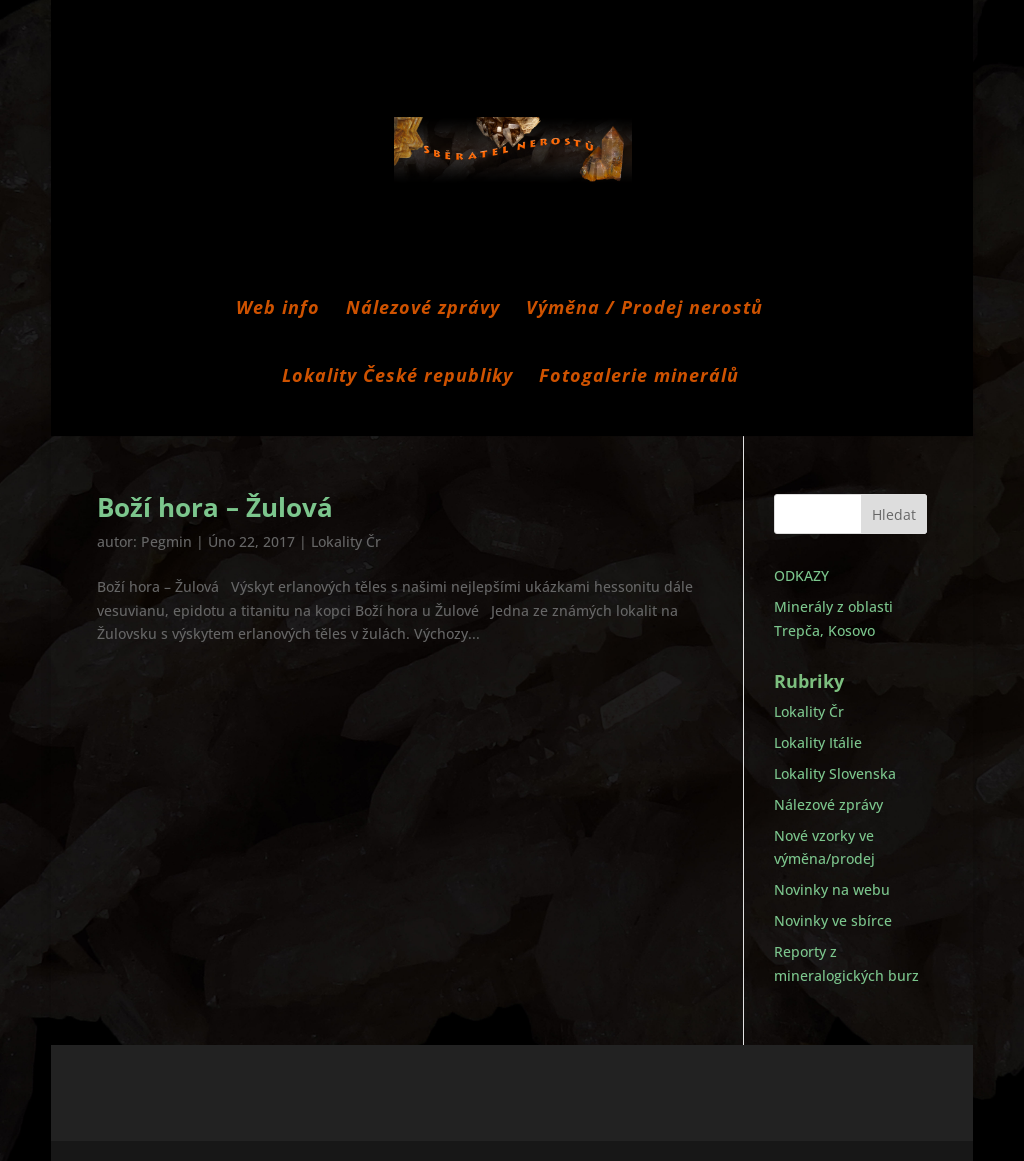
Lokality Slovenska (835, 773)
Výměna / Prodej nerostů (644, 309)
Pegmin (166, 541)
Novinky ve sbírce (833, 920)
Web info (278, 309)
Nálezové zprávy (423, 309)
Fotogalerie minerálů (639, 377)
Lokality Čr (346, 541)
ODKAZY (801, 575)
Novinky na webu (832, 889)
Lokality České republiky (397, 377)
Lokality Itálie (818, 742)
